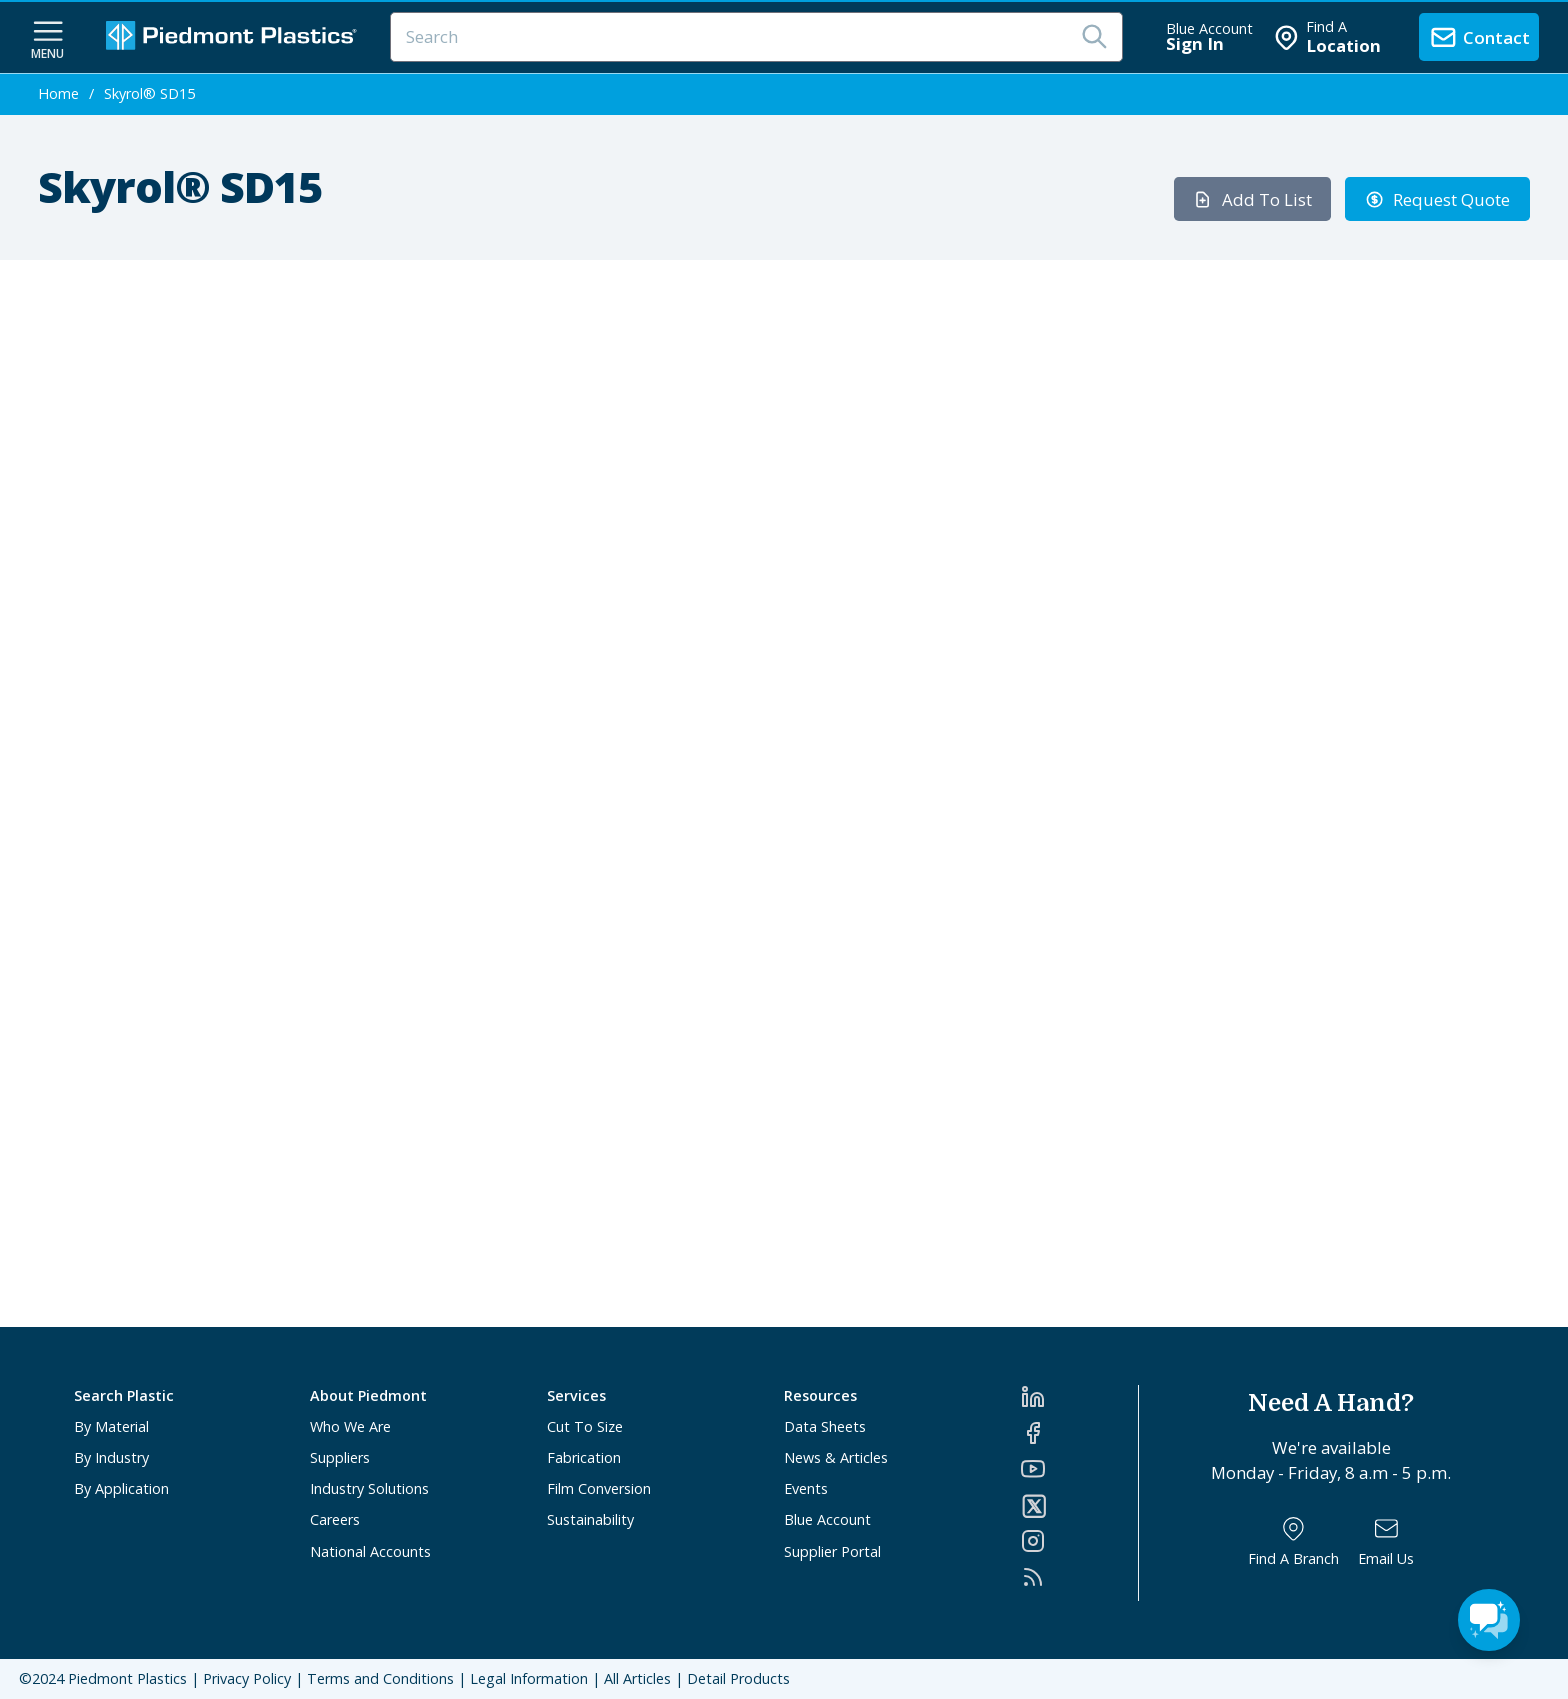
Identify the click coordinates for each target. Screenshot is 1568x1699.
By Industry (111, 1457)
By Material (111, 1426)
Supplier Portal (832, 1551)
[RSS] (1079, 1577)
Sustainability (590, 1519)
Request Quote (1438, 199)
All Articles (637, 1678)
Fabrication (584, 1457)
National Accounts (370, 1551)
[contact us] (1479, 37)
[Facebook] (1079, 1433)
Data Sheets (825, 1426)
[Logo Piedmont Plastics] (234, 37)
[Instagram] (1079, 1541)
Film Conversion (599, 1488)
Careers (335, 1519)
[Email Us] (1386, 1541)
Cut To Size (585, 1426)
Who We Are (350, 1426)
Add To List (1252, 199)
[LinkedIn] (1079, 1397)
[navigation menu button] (48, 38)
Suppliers (340, 1457)
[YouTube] (1079, 1469)
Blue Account (827, 1519)
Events (806, 1488)
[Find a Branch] (1293, 1541)
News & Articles (836, 1457)
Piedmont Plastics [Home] (127, 1678)
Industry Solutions (369, 1488)
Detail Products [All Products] (738, 1678)
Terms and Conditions (380, 1678)
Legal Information (529, 1678)
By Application (121, 1488)
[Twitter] (1079, 1506)
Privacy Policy (247, 1678)
